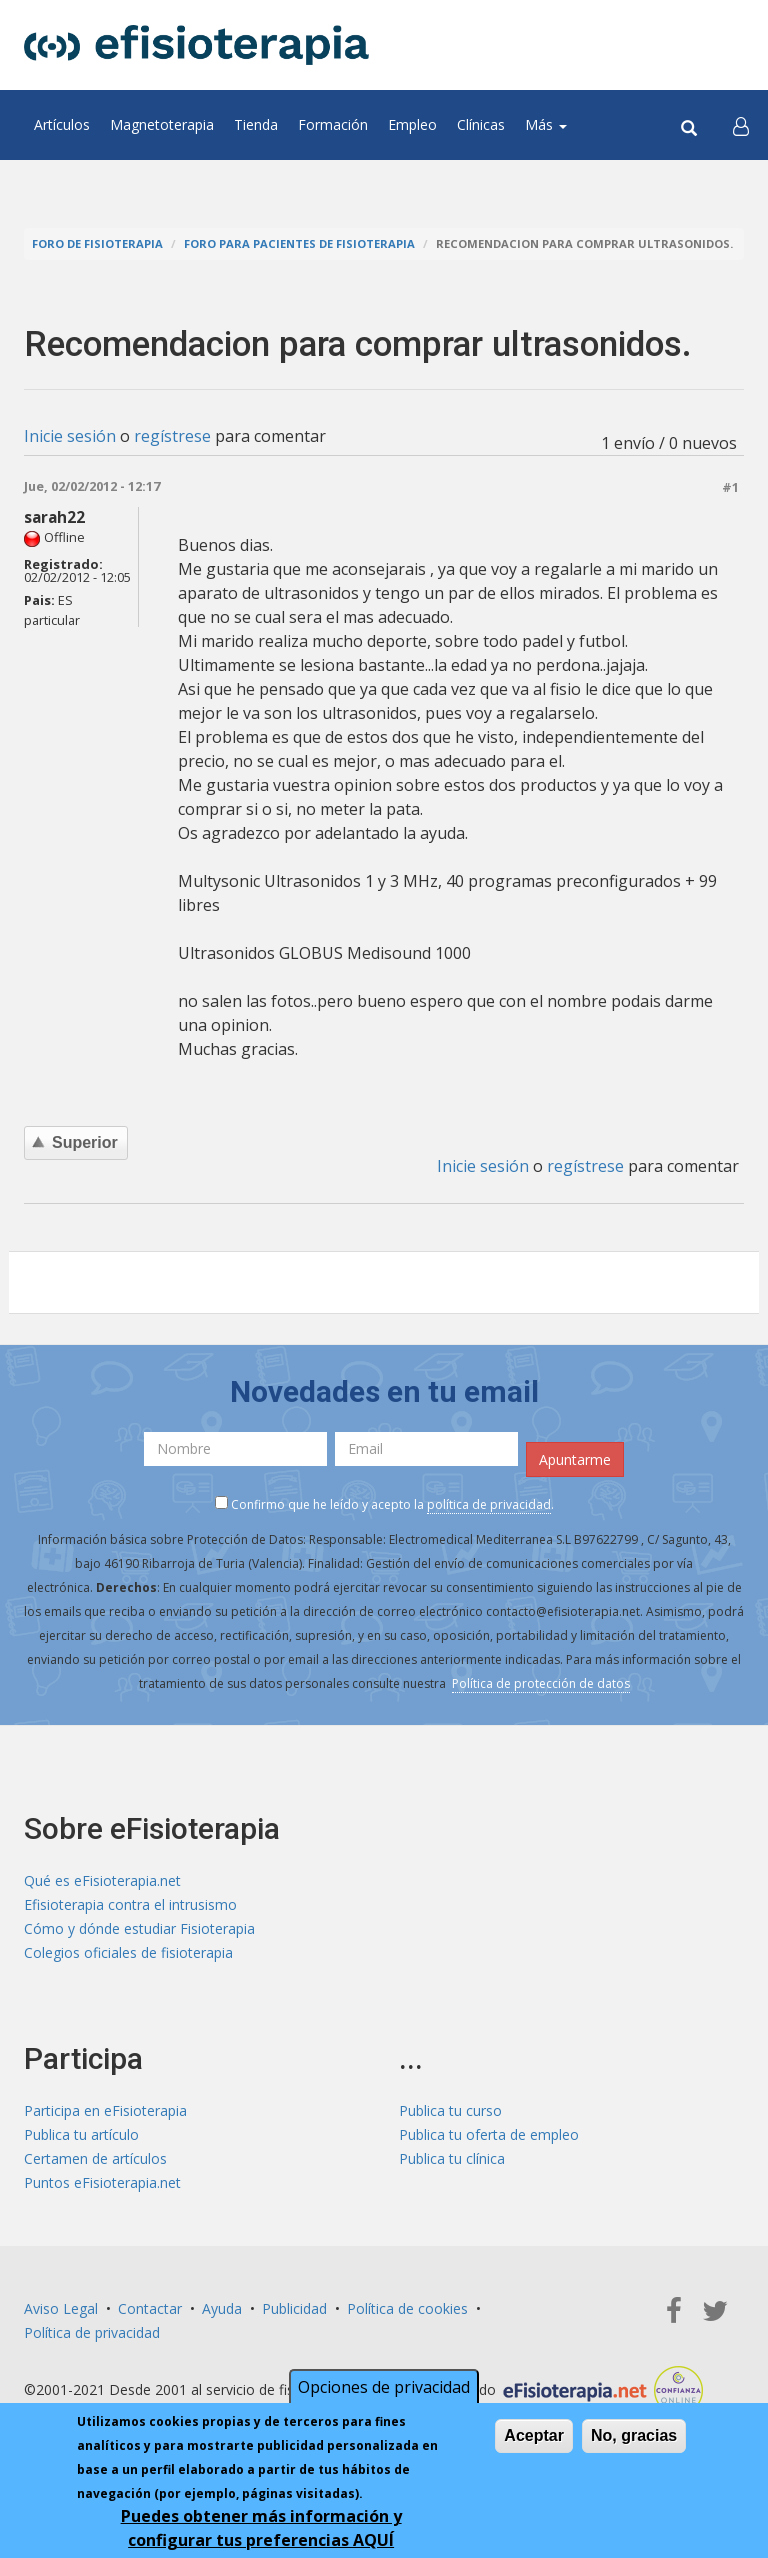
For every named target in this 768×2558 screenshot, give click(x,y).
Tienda (256, 124)
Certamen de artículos (95, 2158)
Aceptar (534, 2438)
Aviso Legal (61, 2308)
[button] (741, 125)
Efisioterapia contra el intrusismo (130, 1904)
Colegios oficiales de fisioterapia (128, 1952)
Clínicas (481, 124)
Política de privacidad (92, 2332)
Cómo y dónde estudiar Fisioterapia (139, 1928)
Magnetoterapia (162, 124)
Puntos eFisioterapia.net (102, 2182)
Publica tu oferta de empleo (489, 2134)
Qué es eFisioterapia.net (102, 1880)
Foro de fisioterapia (97, 243)
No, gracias (634, 2438)
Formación (333, 124)
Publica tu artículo (81, 2134)
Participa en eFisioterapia (105, 2110)
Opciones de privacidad (384, 2390)
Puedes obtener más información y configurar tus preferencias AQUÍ (261, 2531)
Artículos (62, 124)
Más (546, 124)
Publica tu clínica (452, 2158)
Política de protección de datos (541, 1683)
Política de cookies (407, 2308)
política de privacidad (489, 1504)
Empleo (412, 124)
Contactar (150, 2308)
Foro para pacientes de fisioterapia (299, 243)
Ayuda (222, 2308)
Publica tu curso (450, 2110)
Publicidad (294, 2308)
